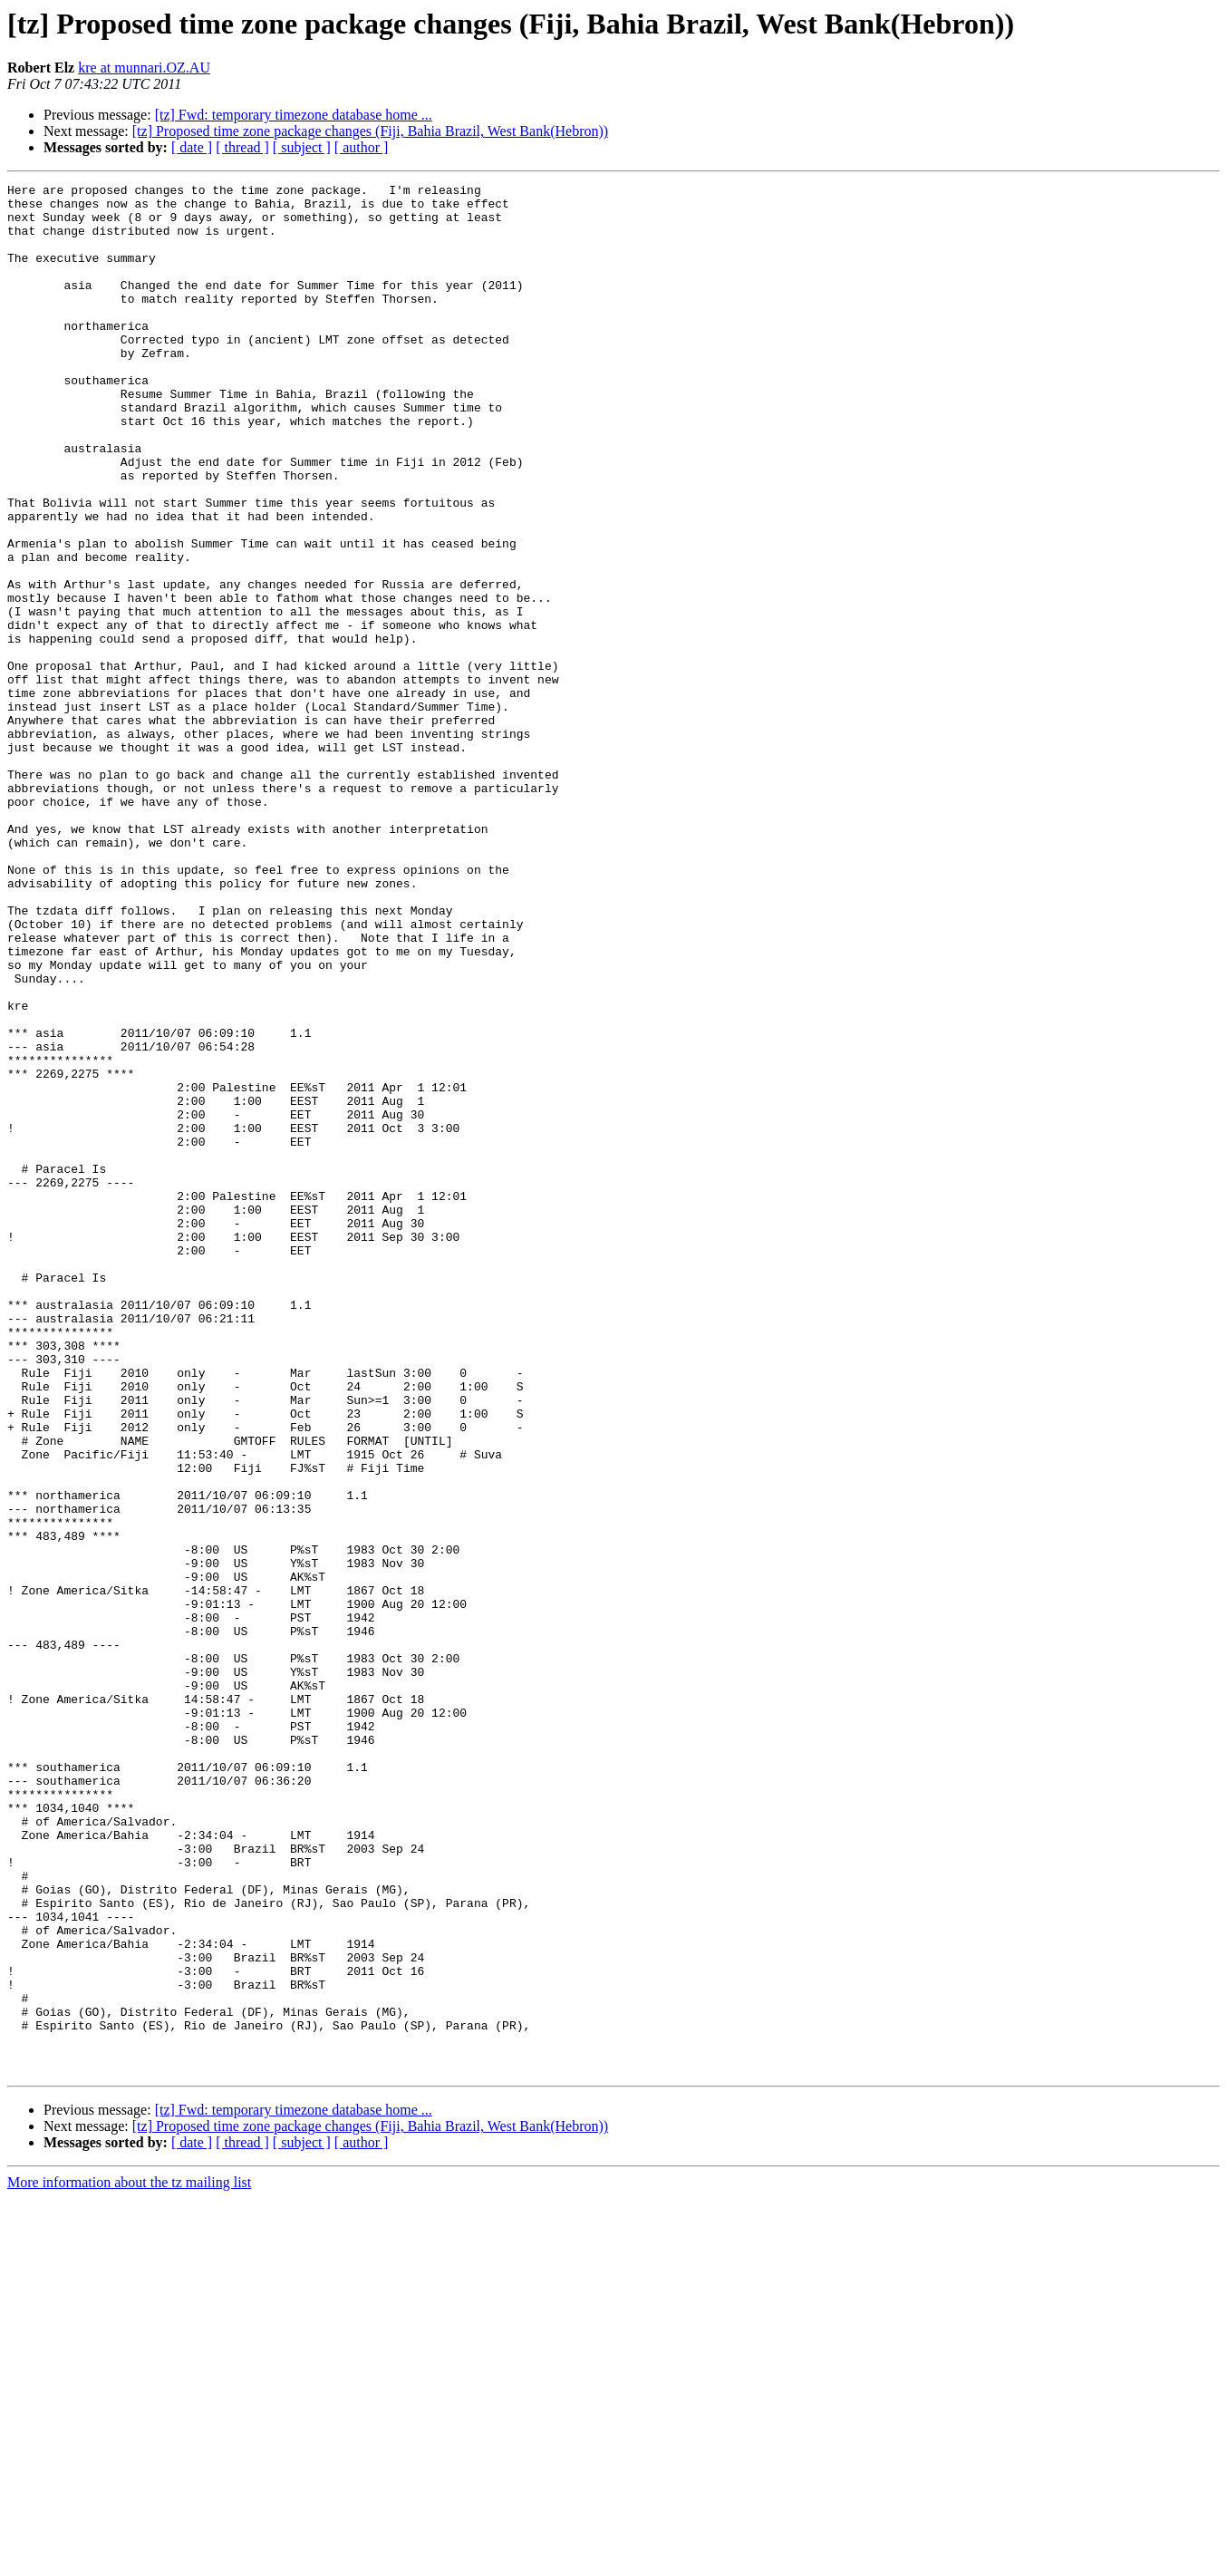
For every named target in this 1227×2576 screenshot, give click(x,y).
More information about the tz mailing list (129, 2560)
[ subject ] (302, 147)
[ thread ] (242, 147)
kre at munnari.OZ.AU (144, 67)
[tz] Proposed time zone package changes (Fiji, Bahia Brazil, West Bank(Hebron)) (370, 131)
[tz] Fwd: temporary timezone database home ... (293, 114)
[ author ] (361, 147)
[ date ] (191, 147)
